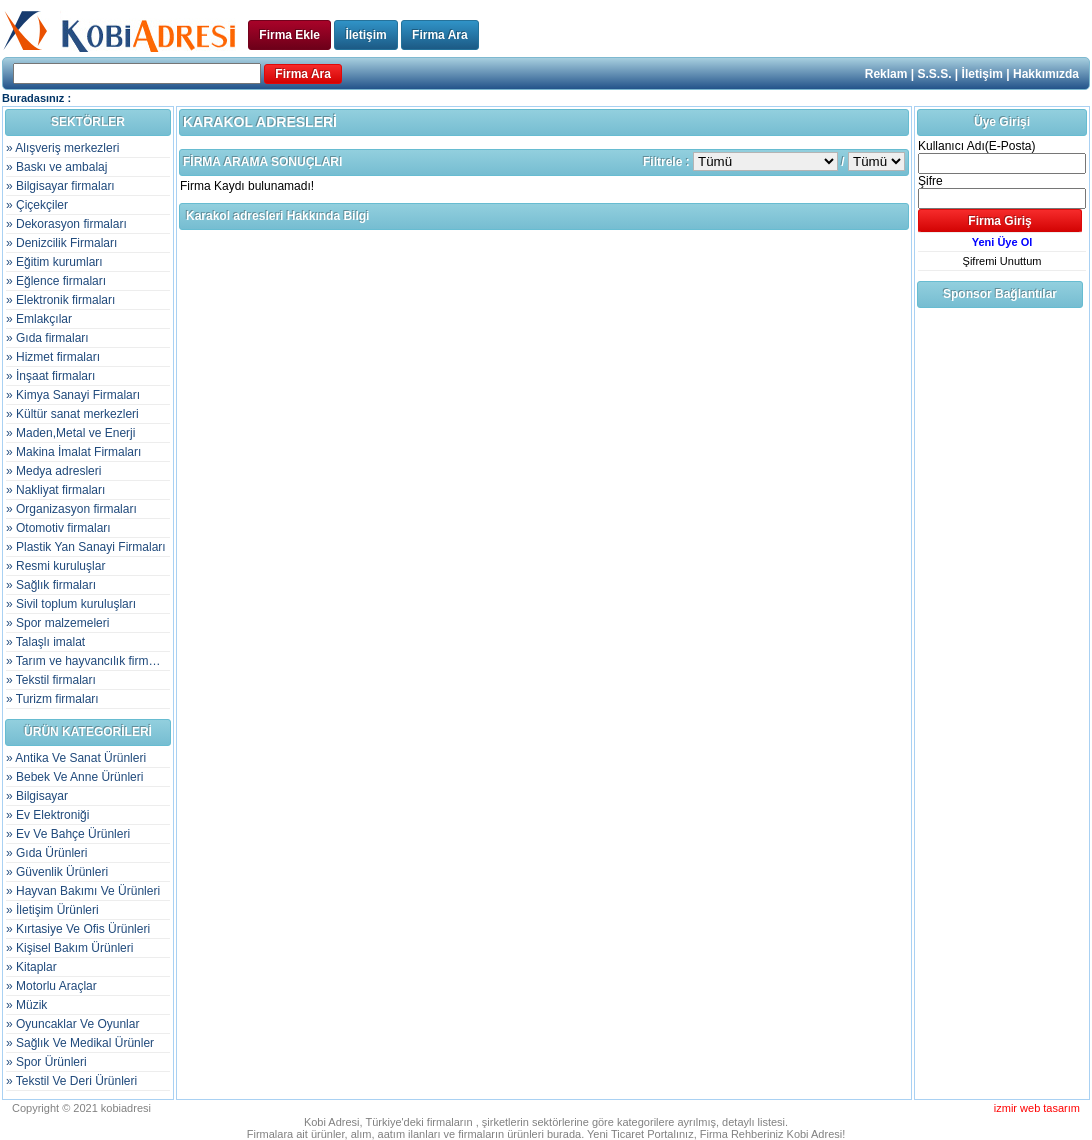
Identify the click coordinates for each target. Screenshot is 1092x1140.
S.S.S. (935, 74)
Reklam (886, 74)
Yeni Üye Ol (1002, 242)
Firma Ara (440, 35)
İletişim (365, 35)
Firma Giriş (999, 221)
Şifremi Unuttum (1002, 261)
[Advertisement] (998, 611)
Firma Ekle (289, 35)
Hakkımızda (1046, 74)
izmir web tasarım (1037, 1108)
